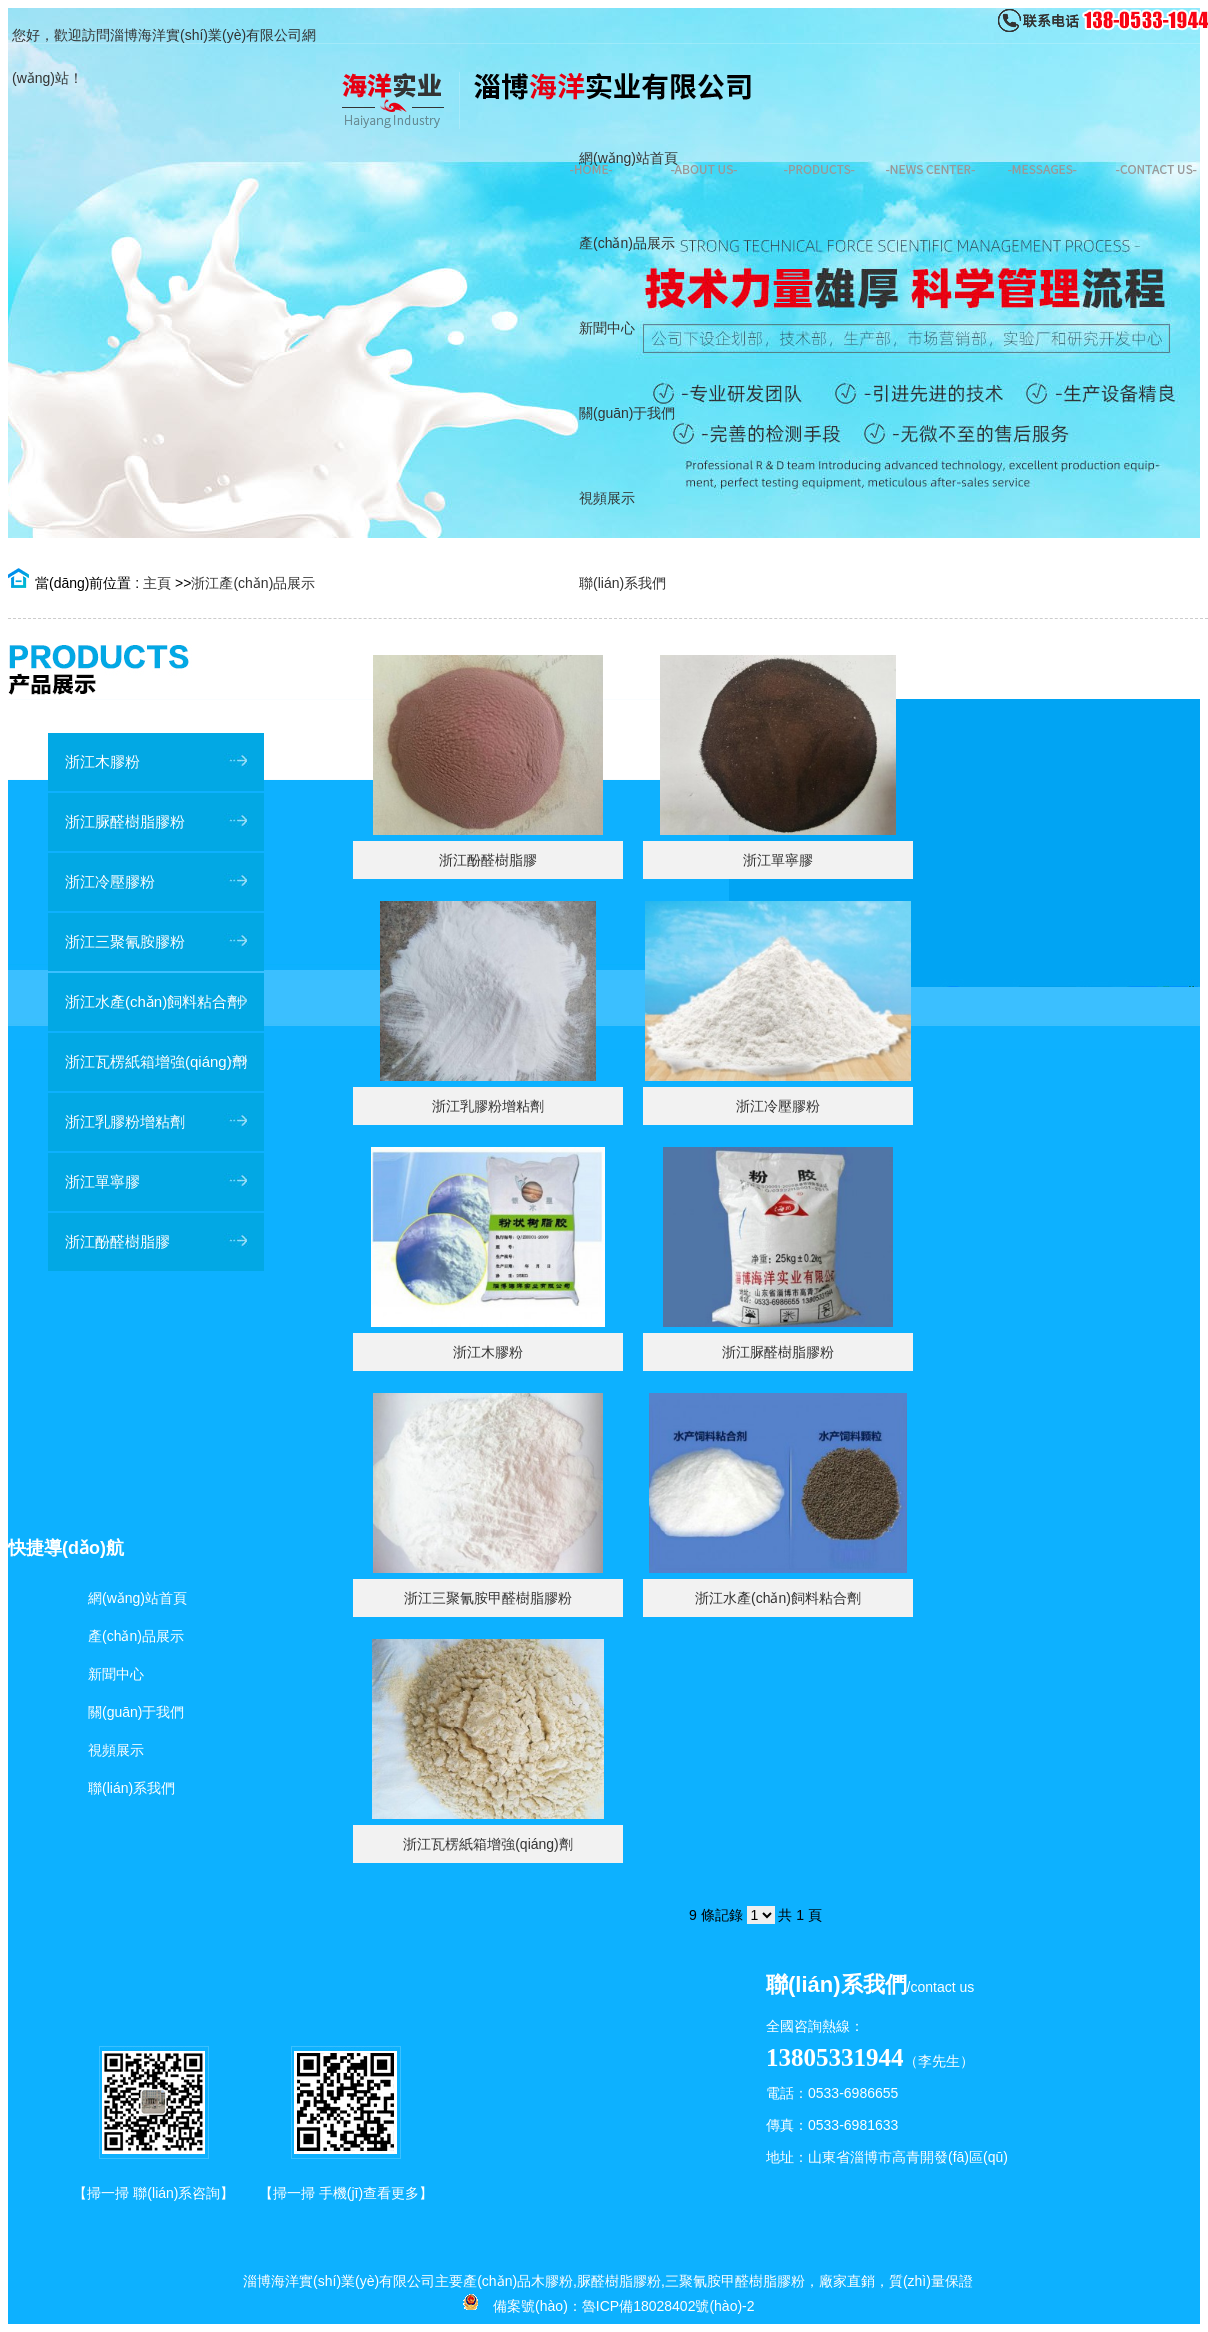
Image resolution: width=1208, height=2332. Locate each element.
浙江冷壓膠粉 (778, 1106)
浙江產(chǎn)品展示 (253, 583)
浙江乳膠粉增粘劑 (488, 1106)
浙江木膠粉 (488, 1352)
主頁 (157, 583)
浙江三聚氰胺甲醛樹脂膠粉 (488, 1598)
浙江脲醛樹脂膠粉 (778, 1352)
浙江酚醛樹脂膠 (488, 860)
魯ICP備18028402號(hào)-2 (668, 2306)
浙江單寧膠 (778, 860)
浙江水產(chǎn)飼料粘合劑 (778, 1598)
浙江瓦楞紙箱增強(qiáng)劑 (488, 1844)
